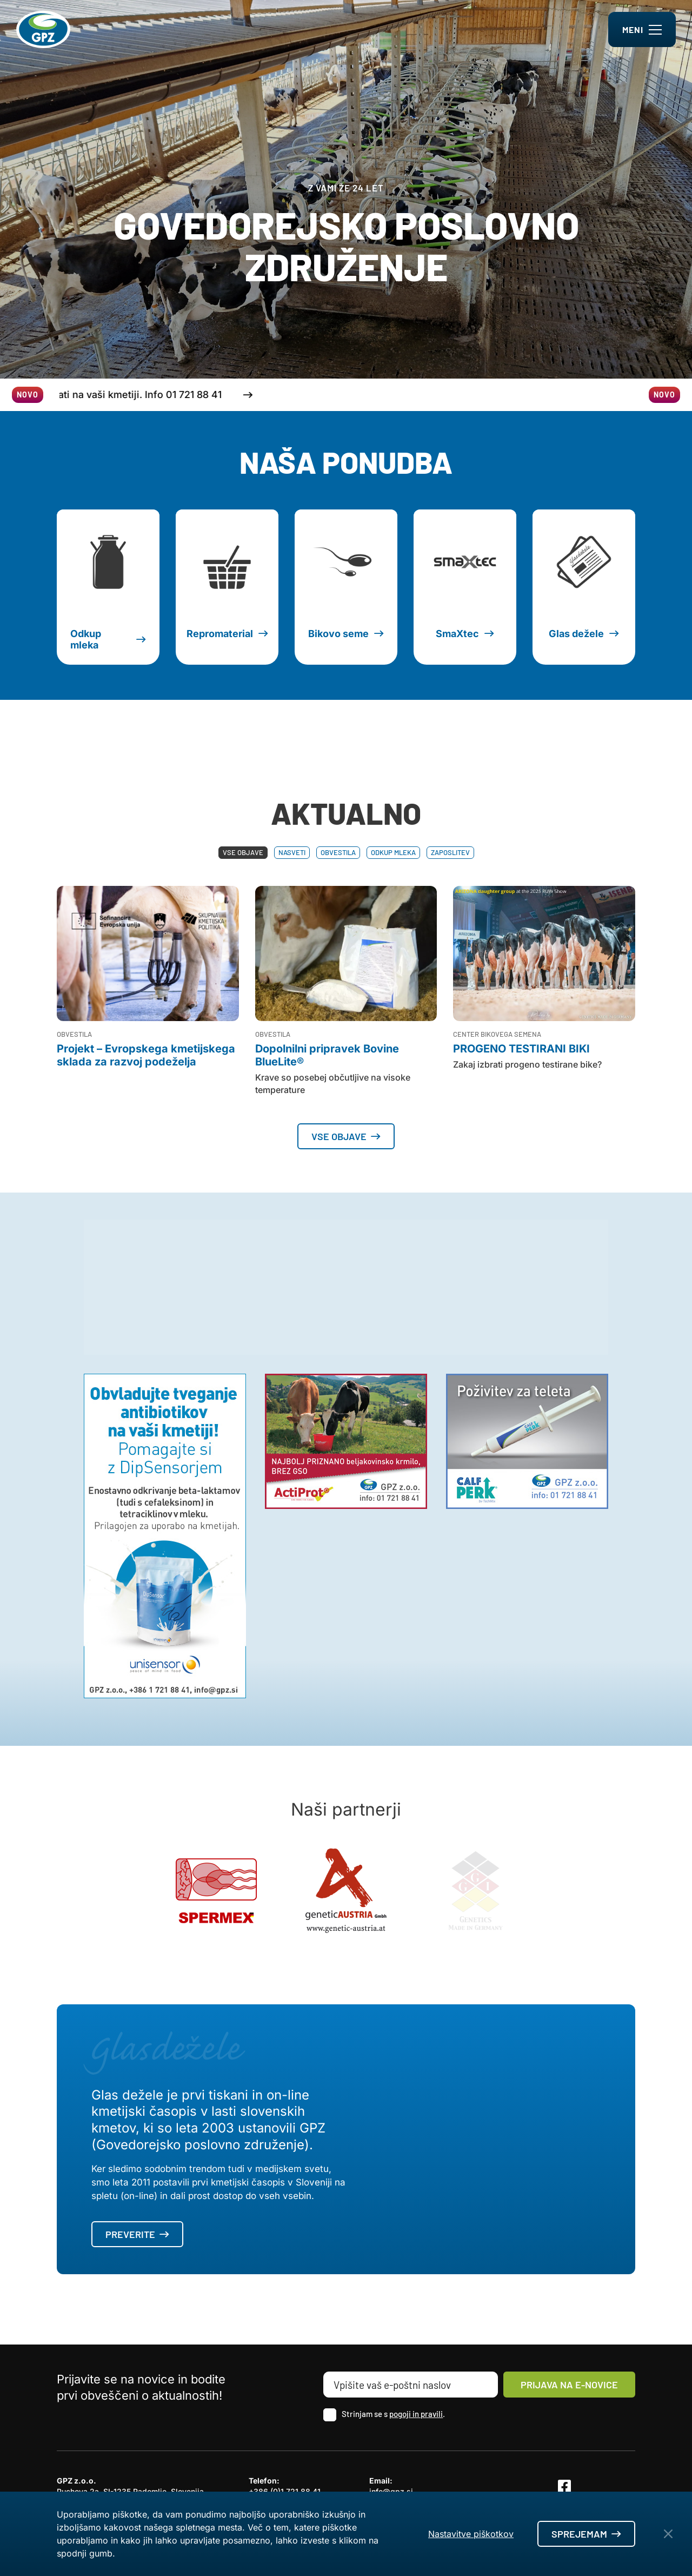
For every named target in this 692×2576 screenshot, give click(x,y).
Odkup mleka (393, 852)
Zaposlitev (450, 852)
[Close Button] (668, 2534)
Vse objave (243, 852)
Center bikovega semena (497, 1034)
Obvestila (338, 852)
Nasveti (291, 852)
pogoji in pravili (416, 2414)
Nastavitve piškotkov (471, 2533)
